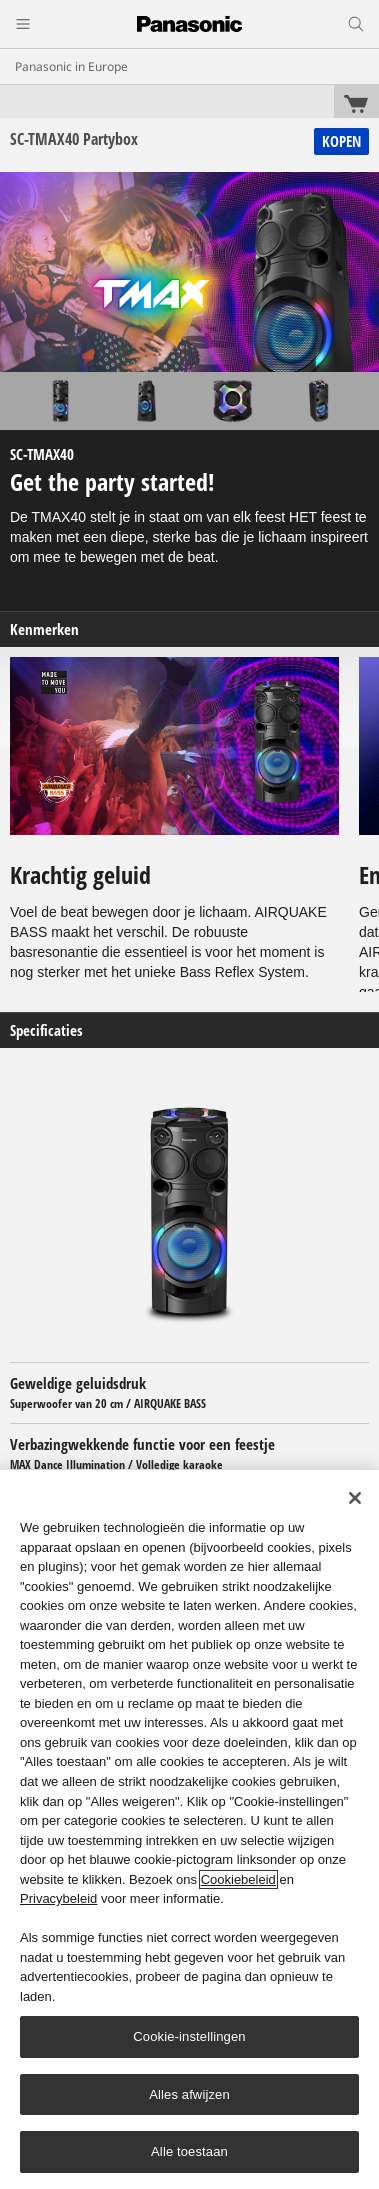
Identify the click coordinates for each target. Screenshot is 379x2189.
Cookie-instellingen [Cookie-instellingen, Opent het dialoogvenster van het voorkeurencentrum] (189, 2036)
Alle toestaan (189, 2151)
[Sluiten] (355, 1498)
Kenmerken (44, 629)
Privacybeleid (58, 1898)
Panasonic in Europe (71, 66)
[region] (189, 1829)
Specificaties (46, 1030)
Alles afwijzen (189, 2094)
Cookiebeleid (238, 1879)
